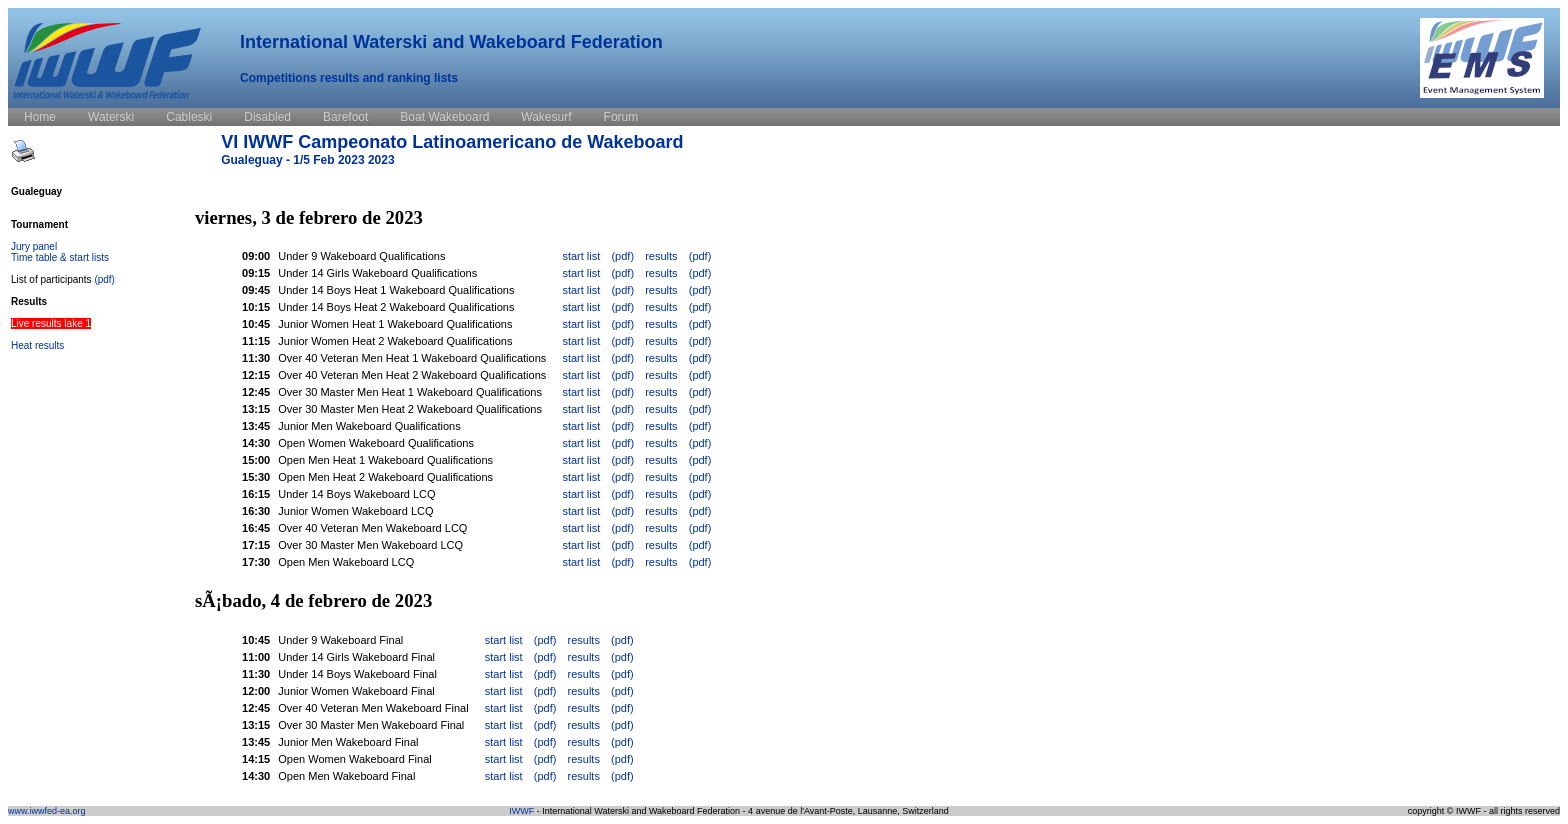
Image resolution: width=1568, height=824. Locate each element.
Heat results (37, 345)
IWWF (521, 811)
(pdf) (104, 279)
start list (581, 256)
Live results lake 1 (51, 323)
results (661, 256)
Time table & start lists (60, 257)
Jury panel (34, 246)
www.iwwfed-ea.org (47, 811)
